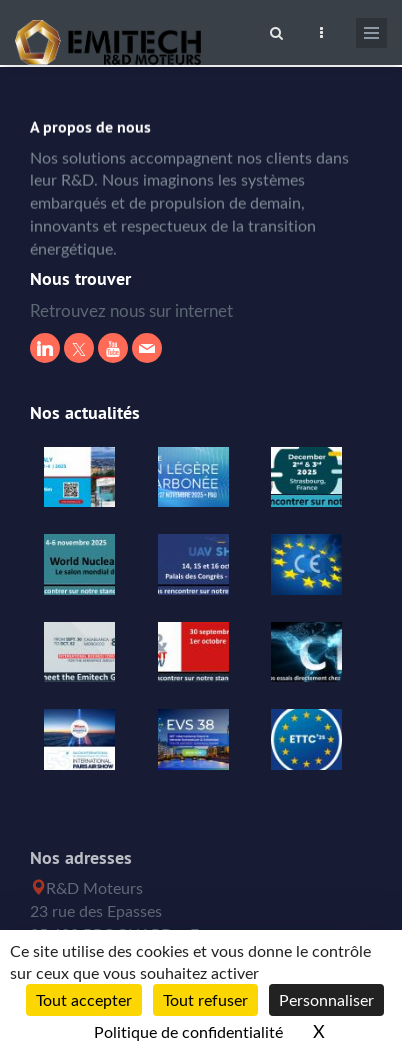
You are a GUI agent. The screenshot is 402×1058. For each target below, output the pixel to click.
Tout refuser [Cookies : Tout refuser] (205, 1000)
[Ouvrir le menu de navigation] (371, 33)
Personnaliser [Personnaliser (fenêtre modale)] (326, 1000)
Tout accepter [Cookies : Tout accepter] (84, 1000)
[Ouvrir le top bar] (321, 30)
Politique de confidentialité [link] (188, 1032)
